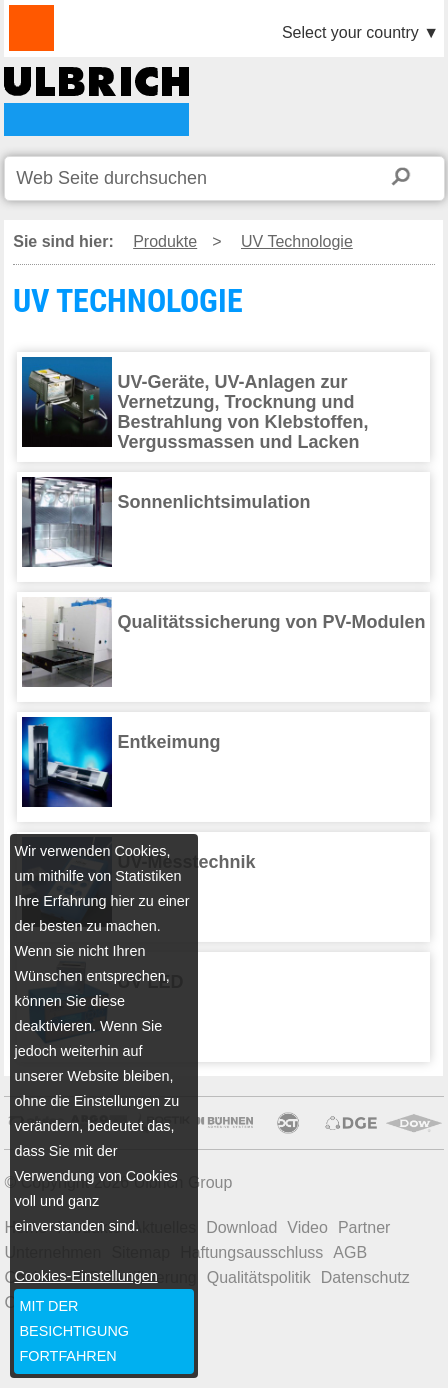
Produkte (165, 241)
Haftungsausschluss (251, 1252)
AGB (350, 1252)
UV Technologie (297, 241)
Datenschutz (365, 1277)
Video (307, 1227)
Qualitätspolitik (259, 1277)
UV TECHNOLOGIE (96, 101)
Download (241, 1227)
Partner (364, 1227)
